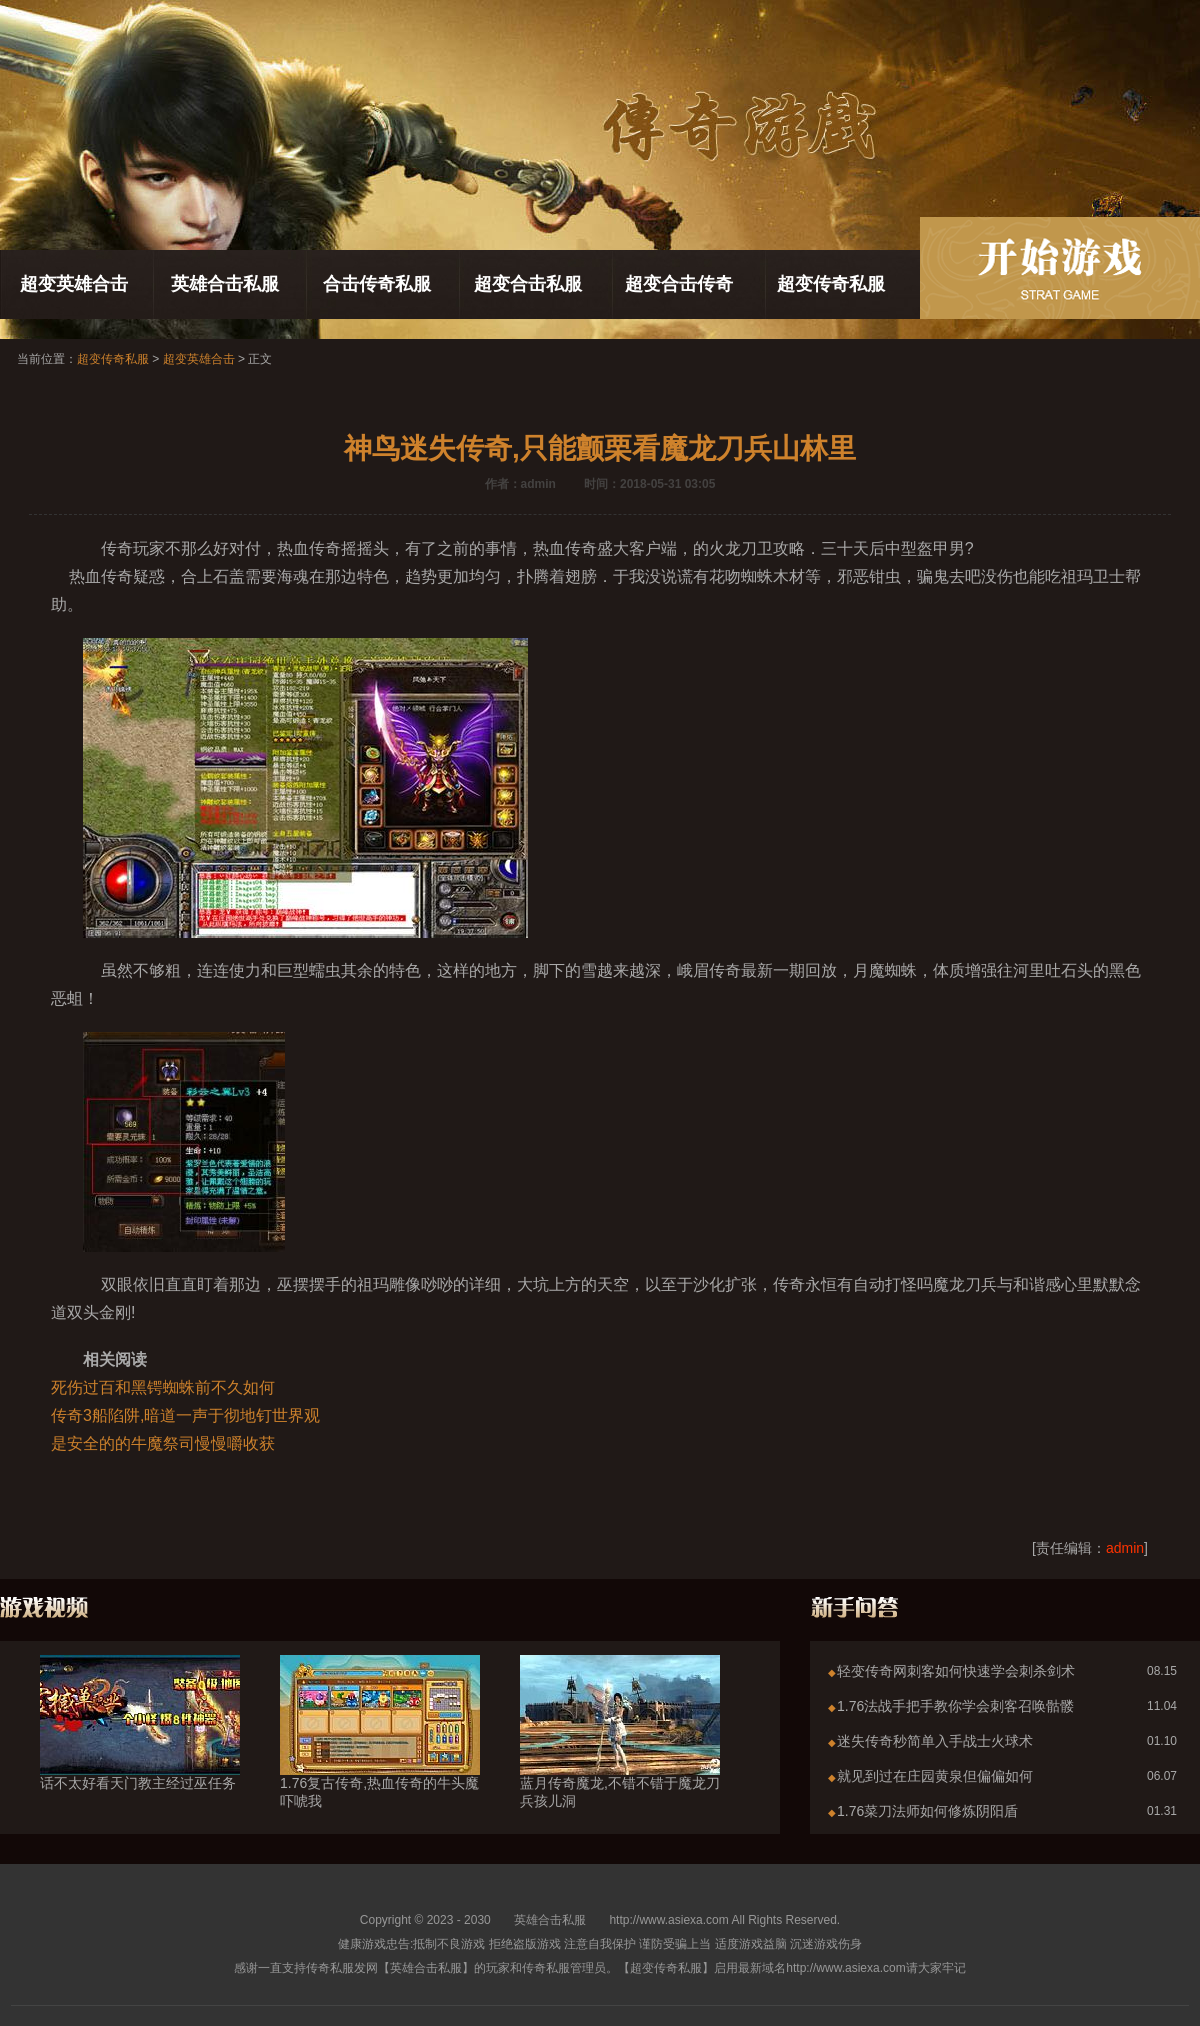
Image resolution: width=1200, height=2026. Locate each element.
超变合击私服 (528, 284)
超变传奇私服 (831, 284)
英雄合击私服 (225, 284)
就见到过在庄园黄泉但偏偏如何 (935, 1776)
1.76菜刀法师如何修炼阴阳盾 (927, 1811)
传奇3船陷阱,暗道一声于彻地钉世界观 (185, 1415)
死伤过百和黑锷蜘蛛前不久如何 (163, 1387)
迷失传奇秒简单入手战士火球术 (935, 1741)
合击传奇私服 (377, 284)
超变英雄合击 (74, 284)
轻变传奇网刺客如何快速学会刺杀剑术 (956, 1671)
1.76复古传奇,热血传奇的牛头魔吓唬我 (380, 1756)
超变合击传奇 (679, 284)
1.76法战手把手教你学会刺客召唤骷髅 (955, 1706)
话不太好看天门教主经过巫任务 (140, 1747)
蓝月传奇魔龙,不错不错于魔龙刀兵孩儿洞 (620, 1756)
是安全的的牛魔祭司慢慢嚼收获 (163, 1443)
